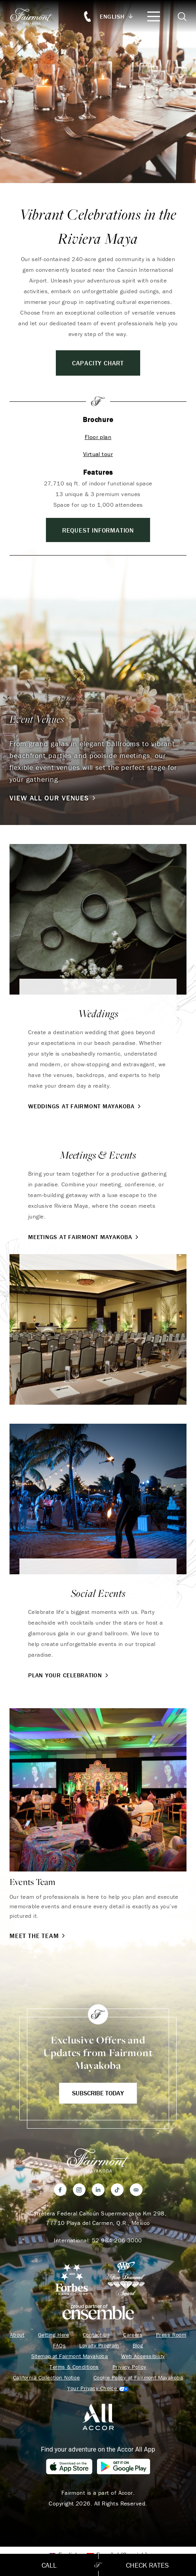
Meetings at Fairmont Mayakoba (84, 1237)
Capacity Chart (98, 363)
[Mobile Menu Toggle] (153, 16)
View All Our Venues (53, 798)
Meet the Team (38, 1936)
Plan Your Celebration (69, 1675)
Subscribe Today (98, 2093)
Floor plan (98, 437)
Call (49, 2565)
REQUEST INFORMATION (98, 530)
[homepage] (36, 16)
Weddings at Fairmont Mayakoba (85, 1106)
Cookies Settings (97, 2388)
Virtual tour (98, 454)
